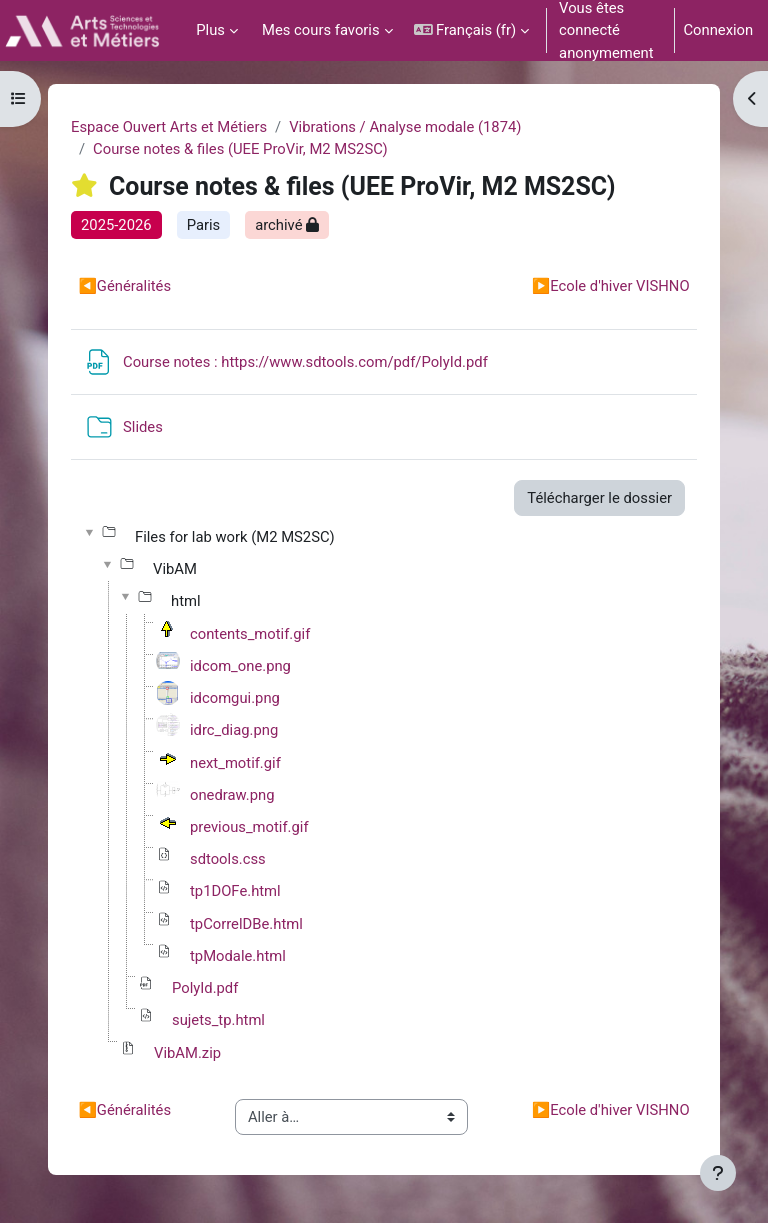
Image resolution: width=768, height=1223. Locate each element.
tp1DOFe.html (235, 891)
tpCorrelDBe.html (246, 924)
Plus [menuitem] (210, 30)
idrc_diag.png (234, 730)
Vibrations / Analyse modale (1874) (405, 127)
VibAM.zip (187, 1053)
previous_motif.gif (249, 827)
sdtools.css (228, 859)
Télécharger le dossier (599, 498)
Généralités (124, 286)
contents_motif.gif (250, 634)
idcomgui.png (235, 698)
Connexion (718, 30)
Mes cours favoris (321, 30)
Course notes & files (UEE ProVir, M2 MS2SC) (240, 149)
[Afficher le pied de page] (718, 1173)
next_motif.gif (235, 763)
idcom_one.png (240, 666)
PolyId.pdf (205, 988)
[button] (472, 30)
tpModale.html (238, 956)
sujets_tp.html (218, 1020)
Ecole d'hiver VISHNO (611, 286)
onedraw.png (232, 795)
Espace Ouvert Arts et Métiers (169, 127)
